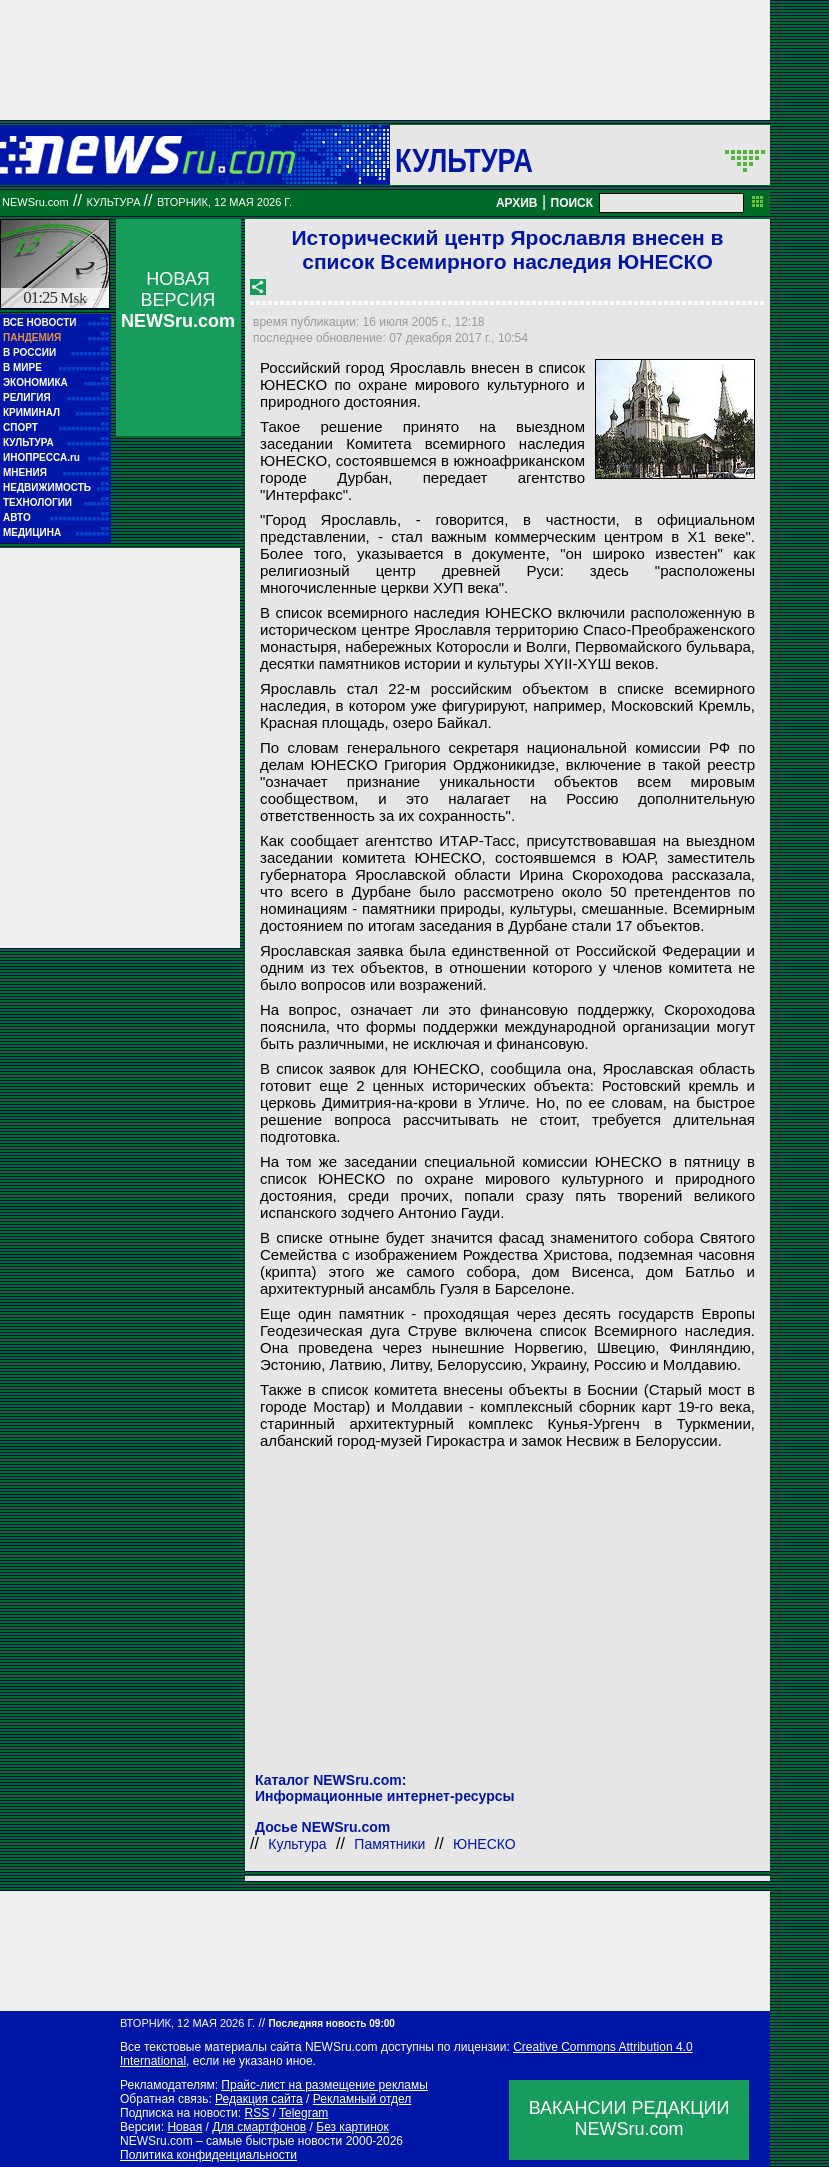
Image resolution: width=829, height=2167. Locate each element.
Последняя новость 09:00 (331, 2023)
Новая (184, 2127)
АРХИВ (517, 203)
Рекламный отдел (362, 2099)
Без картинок (352, 2127)
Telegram (303, 2113)
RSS (256, 2113)
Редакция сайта (259, 2099)
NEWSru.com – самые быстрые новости (231, 2141)
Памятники (389, 1844)
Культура (464, 160)
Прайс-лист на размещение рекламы (324, 2085)
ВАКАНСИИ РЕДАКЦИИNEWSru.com (629, 2118)
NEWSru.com (35, 202)
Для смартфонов (259, 2127)
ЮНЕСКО (484, 1844)
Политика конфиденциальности (208, 2155)
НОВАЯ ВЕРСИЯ (178, 300)
